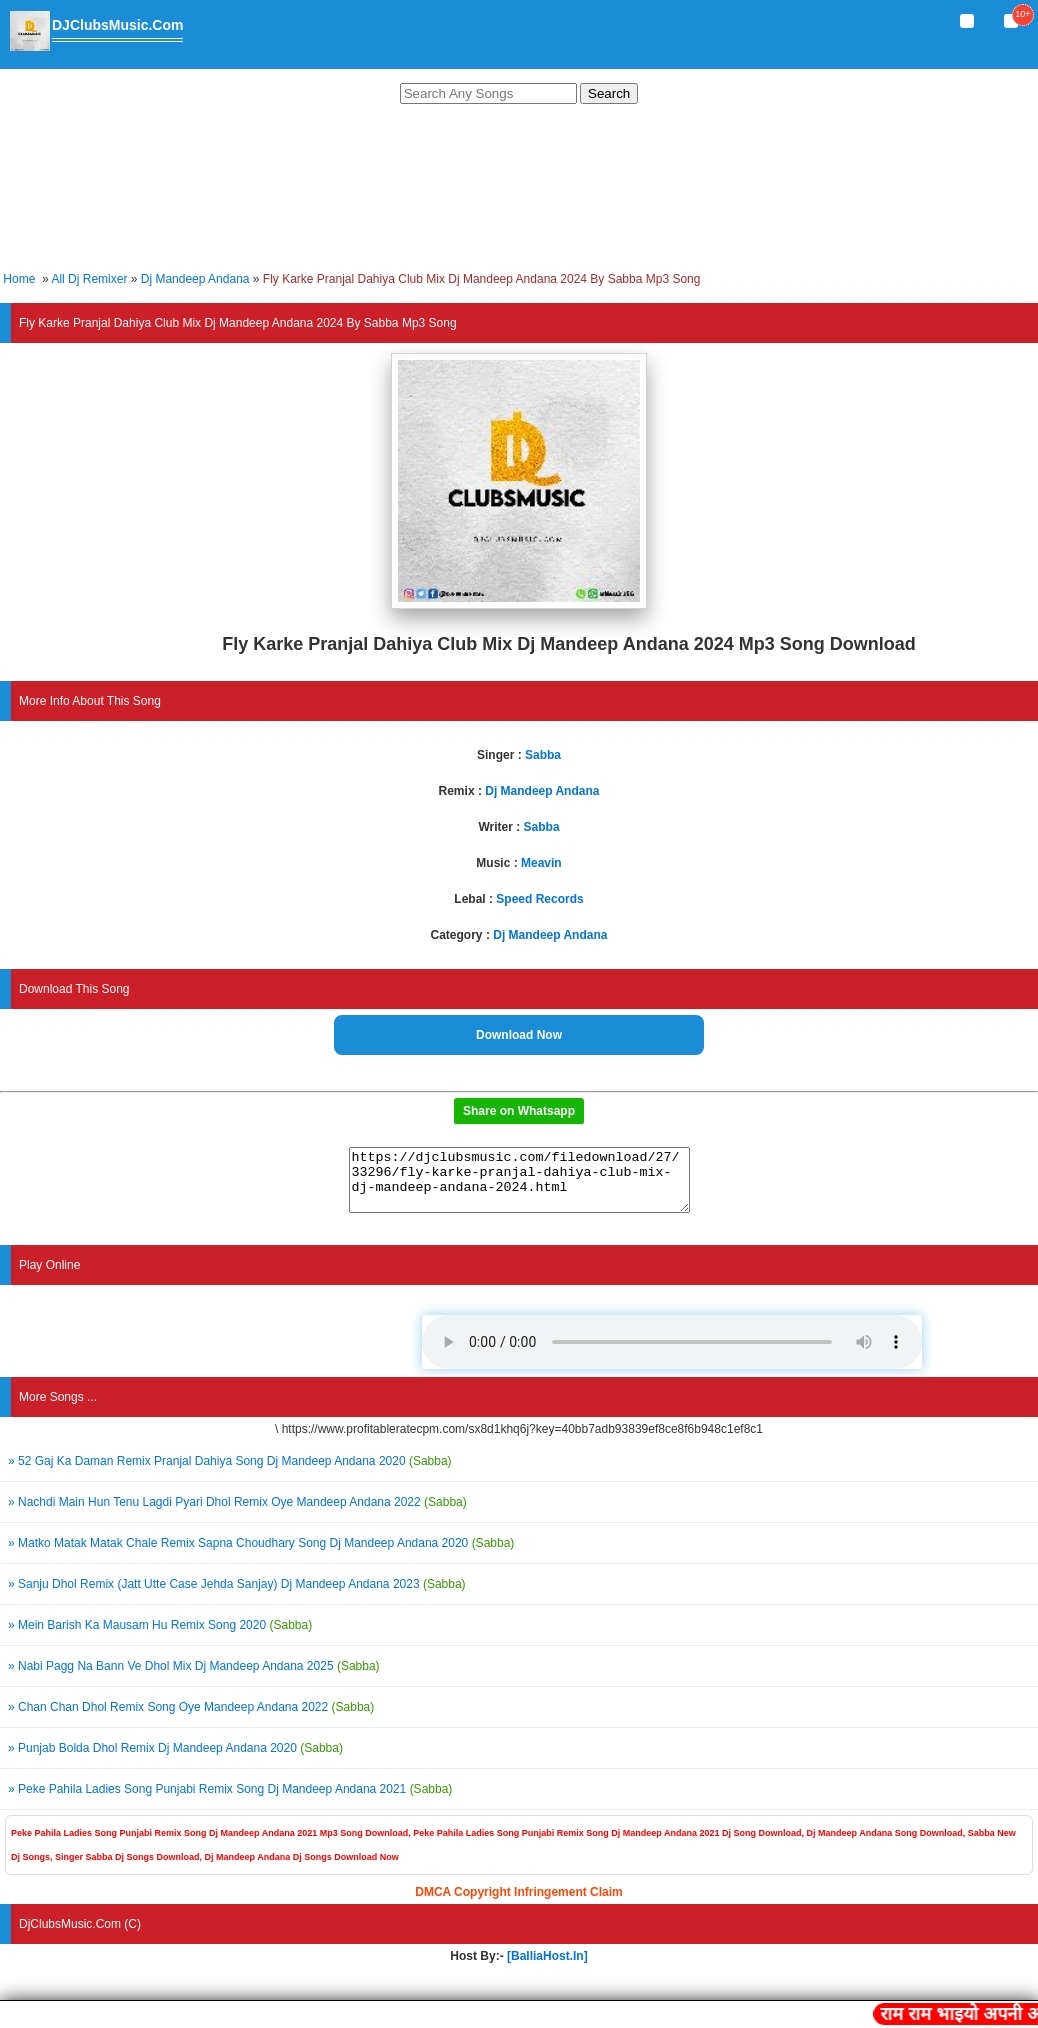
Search (609, 93)
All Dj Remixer (89, 279)
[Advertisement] (519, 190)
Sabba (543, 755)
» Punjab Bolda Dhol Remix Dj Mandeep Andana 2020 (175, 1760)
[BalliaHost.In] (546, 1968)
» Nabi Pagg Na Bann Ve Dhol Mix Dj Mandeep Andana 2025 (194, 1678)
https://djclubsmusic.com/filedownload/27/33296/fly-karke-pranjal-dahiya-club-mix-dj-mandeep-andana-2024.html (519, 1186)
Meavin (541, 863)
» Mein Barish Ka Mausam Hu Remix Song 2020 (160, 1637)
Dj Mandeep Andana (195, 279)
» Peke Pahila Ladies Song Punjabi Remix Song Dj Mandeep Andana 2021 (230, 1801)
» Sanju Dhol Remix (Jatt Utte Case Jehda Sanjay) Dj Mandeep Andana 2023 (237, 1596)
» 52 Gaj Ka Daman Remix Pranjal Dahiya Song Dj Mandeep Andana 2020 (230, 1473)
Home (19, 279)
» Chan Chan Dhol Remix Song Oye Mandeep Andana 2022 (191, 1719)
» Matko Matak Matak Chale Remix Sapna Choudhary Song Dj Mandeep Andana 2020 (261, 1555)
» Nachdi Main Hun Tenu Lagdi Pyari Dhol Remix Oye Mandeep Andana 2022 (237, 1514)
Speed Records (539, 899)
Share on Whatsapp (519, 1111)
